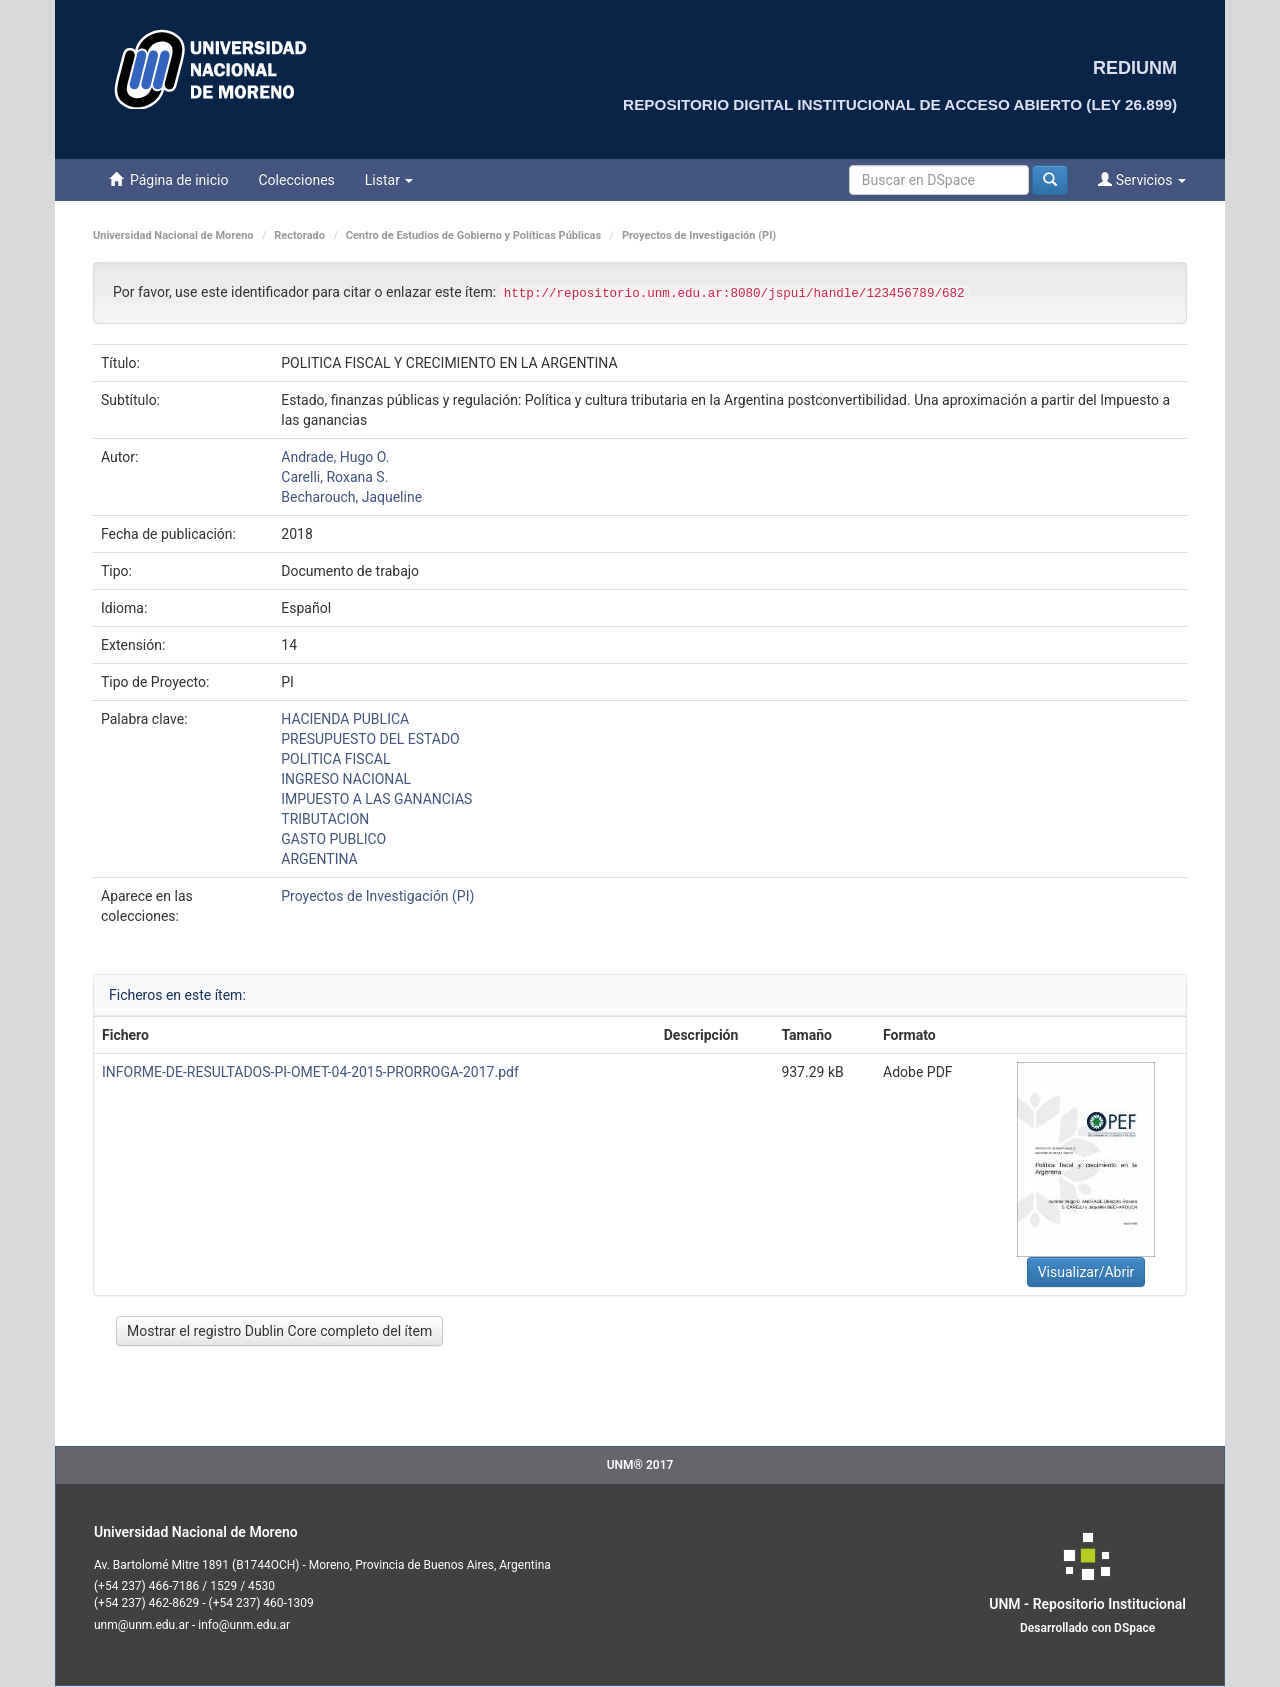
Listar (389, 180)
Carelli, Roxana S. (334, 477)
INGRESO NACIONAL (346, 779)
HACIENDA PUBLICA (345, 719)
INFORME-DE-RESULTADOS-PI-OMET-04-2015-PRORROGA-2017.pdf (310, 1072)
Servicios (1142, 179)
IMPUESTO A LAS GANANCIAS (376, 799)
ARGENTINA (319, 859)
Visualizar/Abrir (1086, 1272)
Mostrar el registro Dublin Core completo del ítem (279, 1331)
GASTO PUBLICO (333, 839)
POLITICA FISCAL (335, 759)
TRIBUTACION (325, 819)
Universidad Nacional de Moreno (173, 235)
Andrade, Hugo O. (335, 457)
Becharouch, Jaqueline (351, 497)
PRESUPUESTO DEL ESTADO (370, 739)
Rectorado (299, 235)
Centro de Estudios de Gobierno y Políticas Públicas (473, 235)
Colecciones (296, 180)
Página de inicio (168, 179)
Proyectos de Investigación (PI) (699, 235)
